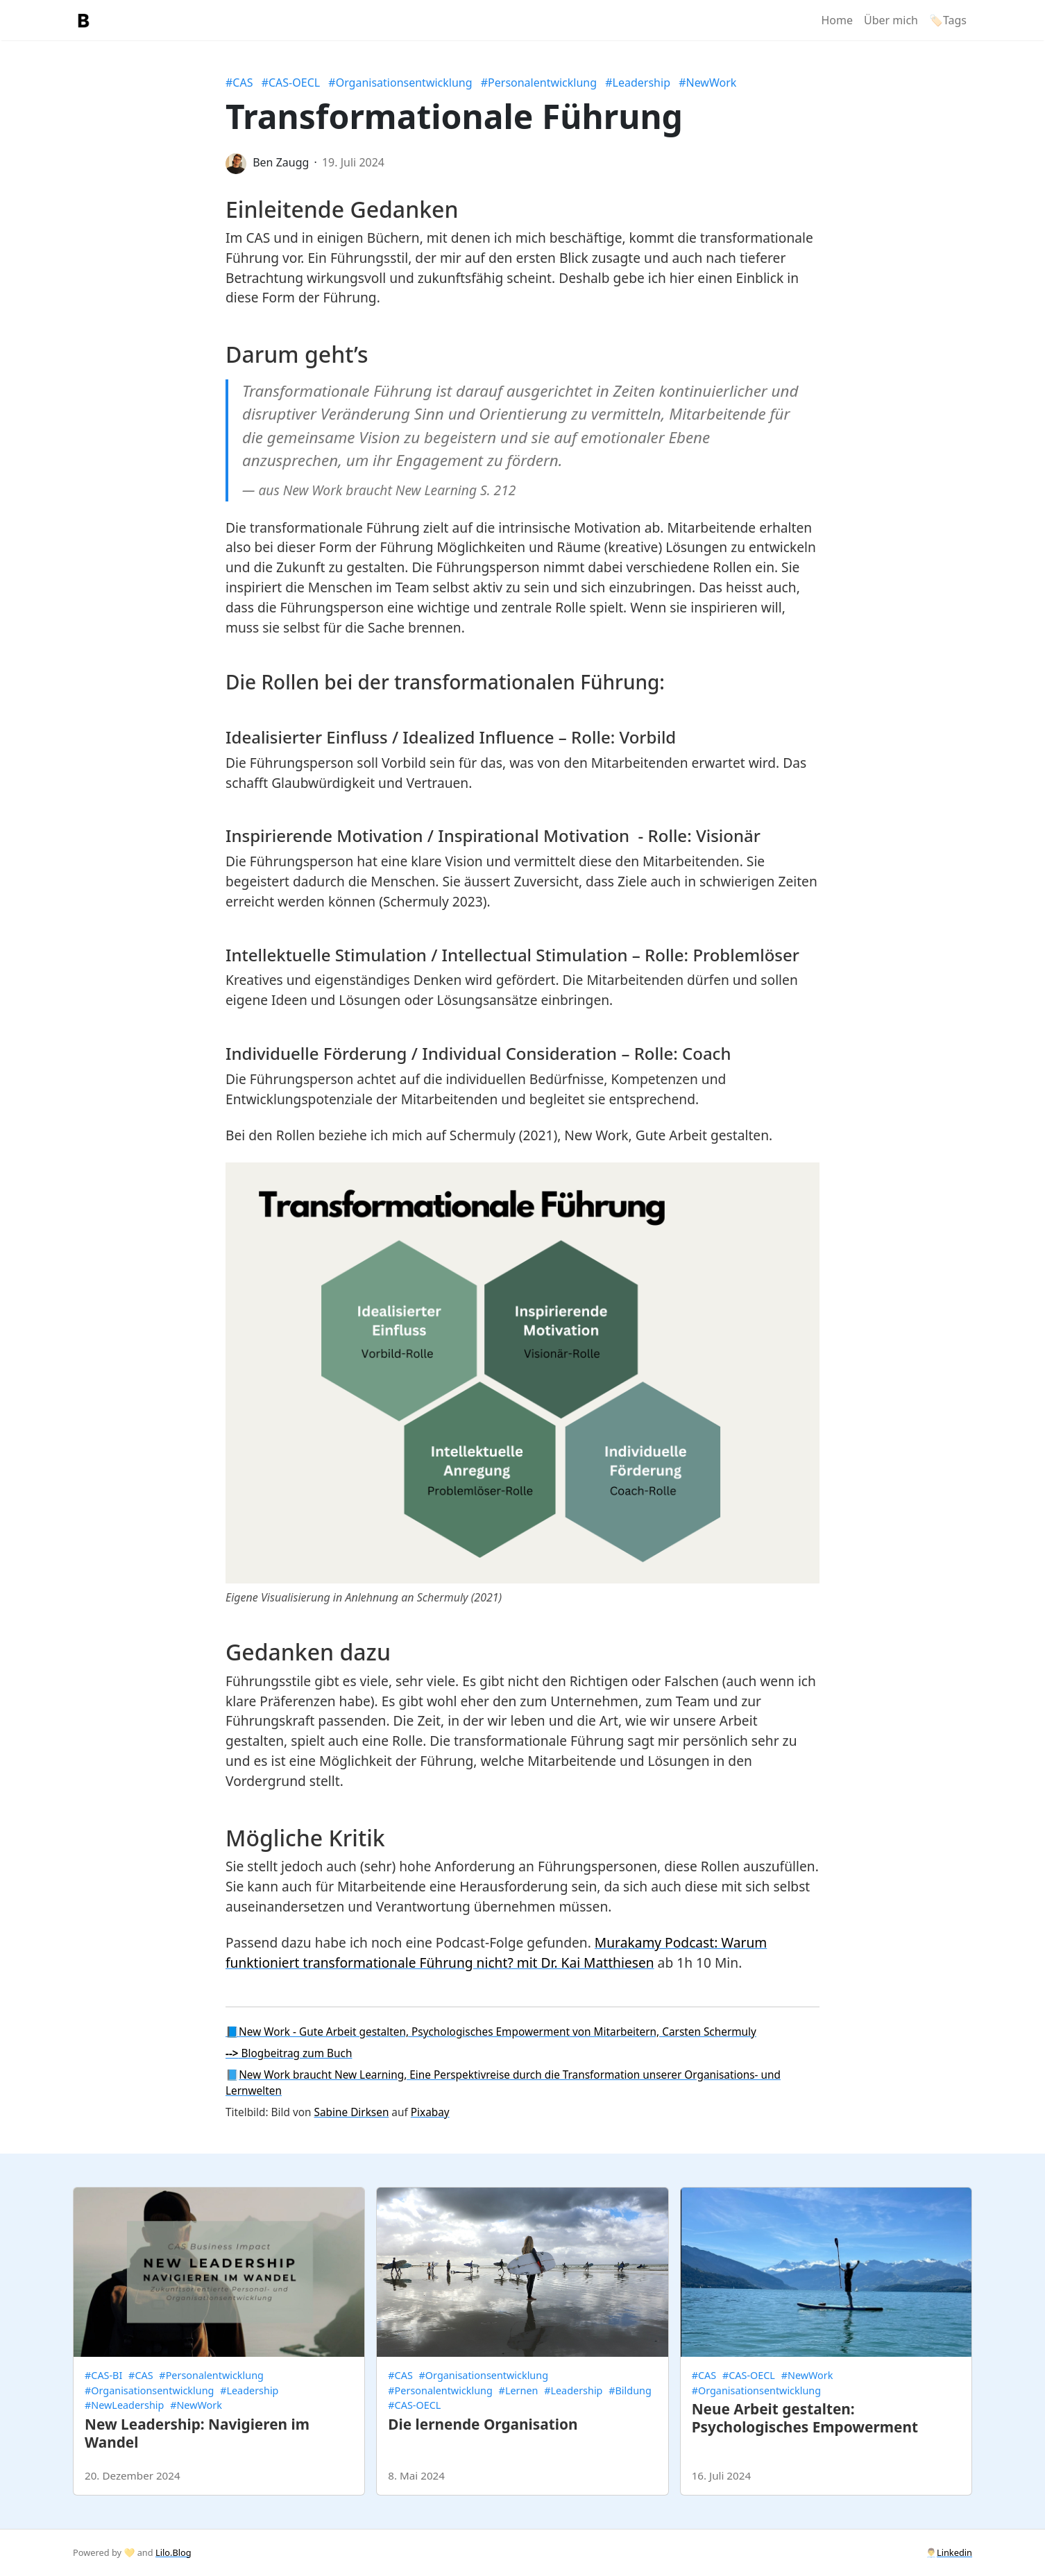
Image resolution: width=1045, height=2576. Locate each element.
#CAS (239, 82)
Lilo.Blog (173, 2552)
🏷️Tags (948, 20)
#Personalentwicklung (539, 82)
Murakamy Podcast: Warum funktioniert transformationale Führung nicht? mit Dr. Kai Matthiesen (496, 1952)
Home (837, 20)
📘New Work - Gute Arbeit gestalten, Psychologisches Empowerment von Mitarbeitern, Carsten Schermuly (491, 2032)
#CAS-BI (103, 2375)
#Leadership (637, 82)
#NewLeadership (124, 2405)
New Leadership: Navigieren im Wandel (197, 2433)
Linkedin (954, 2552)
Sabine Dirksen (351, 2112)
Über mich (891, 20)
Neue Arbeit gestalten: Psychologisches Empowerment (805, 2418)
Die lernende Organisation (482, 2424)
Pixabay (430, 2112)
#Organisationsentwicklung (400, 82)
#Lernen (518, 2390)
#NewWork (707, 82)
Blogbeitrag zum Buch (289, 2053)
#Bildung (630, 2390)
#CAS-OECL (291, 82)
